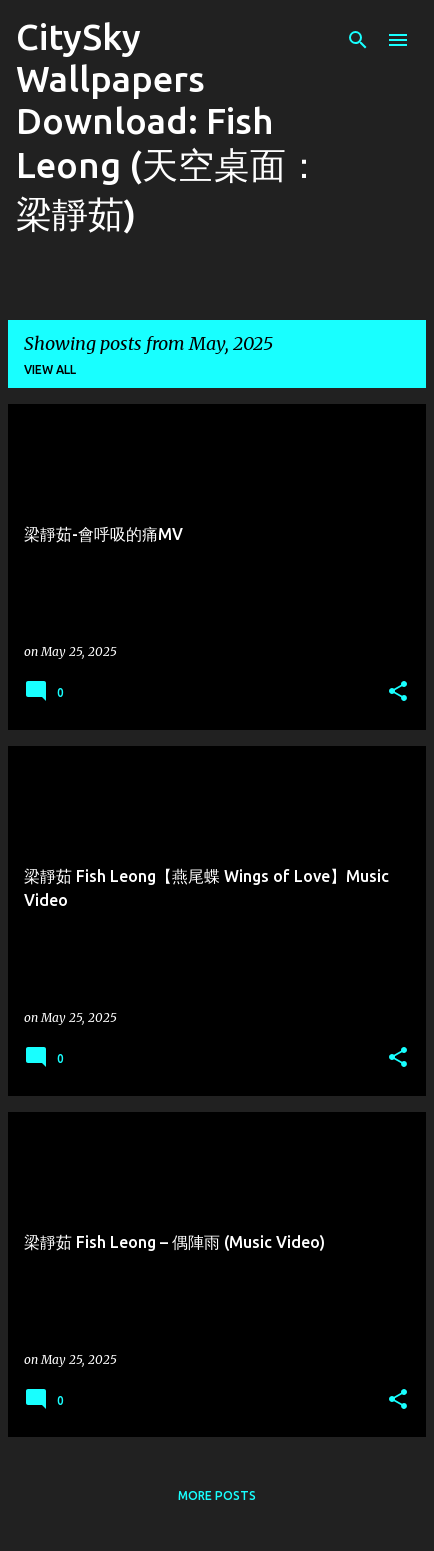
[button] (398, 692)
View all (50, 369)
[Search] (358, 40)
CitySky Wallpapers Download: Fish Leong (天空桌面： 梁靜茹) (169, 125)
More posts (217, 1495)
